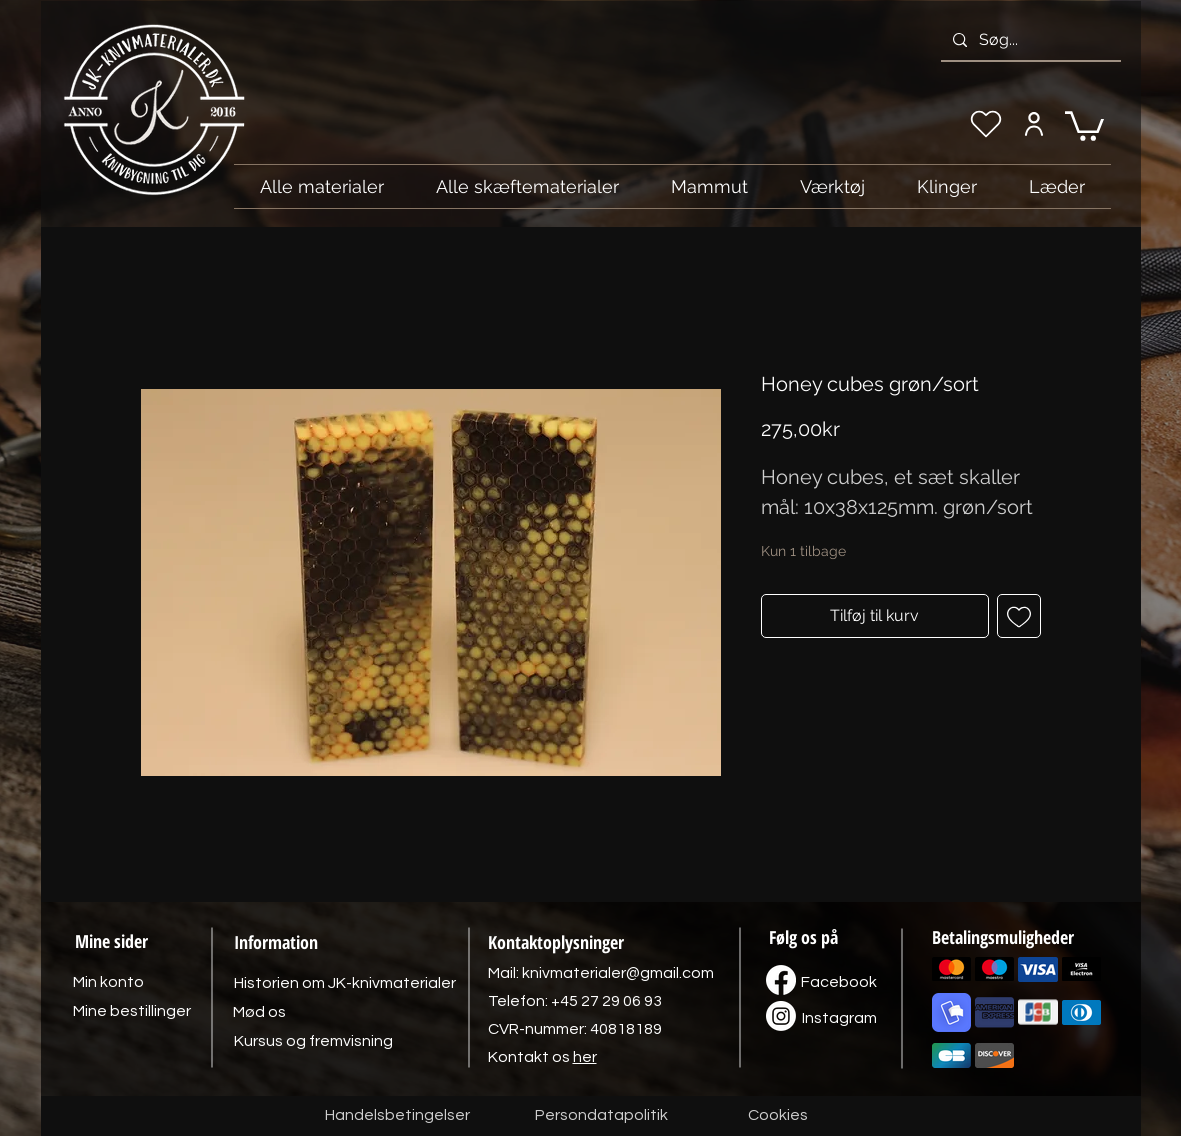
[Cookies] (778, 1116)
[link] (1084, 124)
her (585, 1057)
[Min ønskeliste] (986, 124)
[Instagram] (840, 1018)
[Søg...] (1029, 40)
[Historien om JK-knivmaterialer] (345, 983)
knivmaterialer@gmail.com (618, 973)
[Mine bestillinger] (132, 1011)
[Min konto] (1034, 124)
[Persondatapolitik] (602, 1116)
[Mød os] (260, 1012)
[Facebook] (839, 982)
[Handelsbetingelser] (397, 1116)
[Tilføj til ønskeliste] (1019, 616)
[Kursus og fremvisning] (313, 1041)
